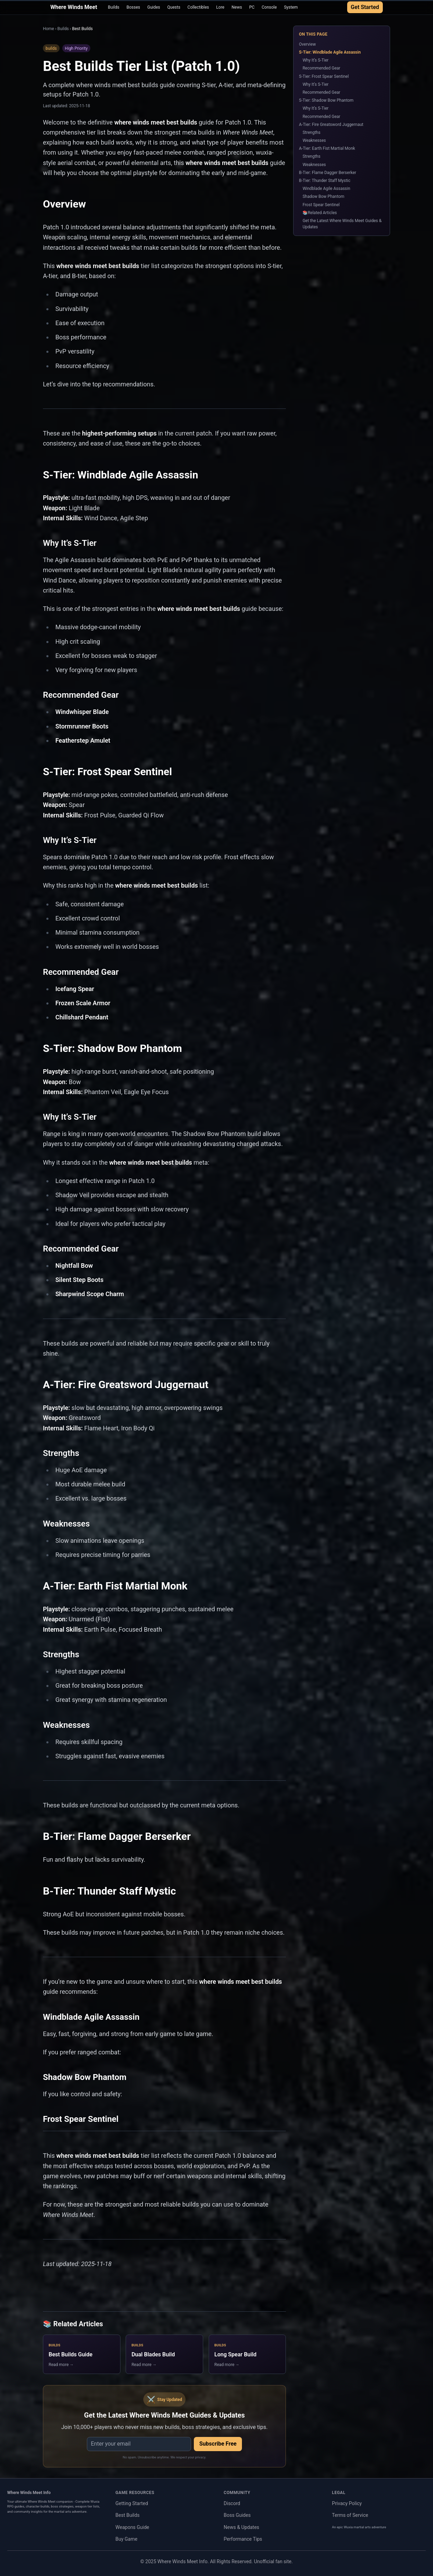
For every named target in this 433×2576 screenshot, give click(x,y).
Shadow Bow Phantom (323, 196)
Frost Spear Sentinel (321, 204)
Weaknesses (314, 140)
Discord (232, 2503)
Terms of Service (350, 2515)
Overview (307, 44)
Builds (113, 7)
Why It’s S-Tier (315, 60)
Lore (220, 7)
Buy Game (126, 2539)
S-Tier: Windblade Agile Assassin (330, 52)
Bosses (133, 7)
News (237, 7)
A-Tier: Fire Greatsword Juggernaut (331, 124)
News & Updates (241, 2527)
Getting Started (132, 2503)
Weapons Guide (133, 2527)
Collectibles (198, 7)
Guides (153, 7)
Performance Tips (243, 2539)
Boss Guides (237, 2515)
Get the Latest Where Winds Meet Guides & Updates (342, 223)
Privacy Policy (347, 2503)
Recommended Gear (321, 68)
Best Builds (128, 2515)
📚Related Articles (320, 212)
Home (48, 28)
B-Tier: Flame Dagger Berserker (327, 172)
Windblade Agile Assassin (326, 188)
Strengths (311, 132)
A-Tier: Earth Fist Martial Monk (327, 148)
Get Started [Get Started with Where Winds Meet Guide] (365, 7)
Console (269, 7)
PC (251, 7)
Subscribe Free (218, 2443)
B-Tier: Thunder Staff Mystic (325, 180)
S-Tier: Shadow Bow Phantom (326, 100)
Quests (173, 7)
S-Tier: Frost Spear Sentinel (324, 76)
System (291, 7)
